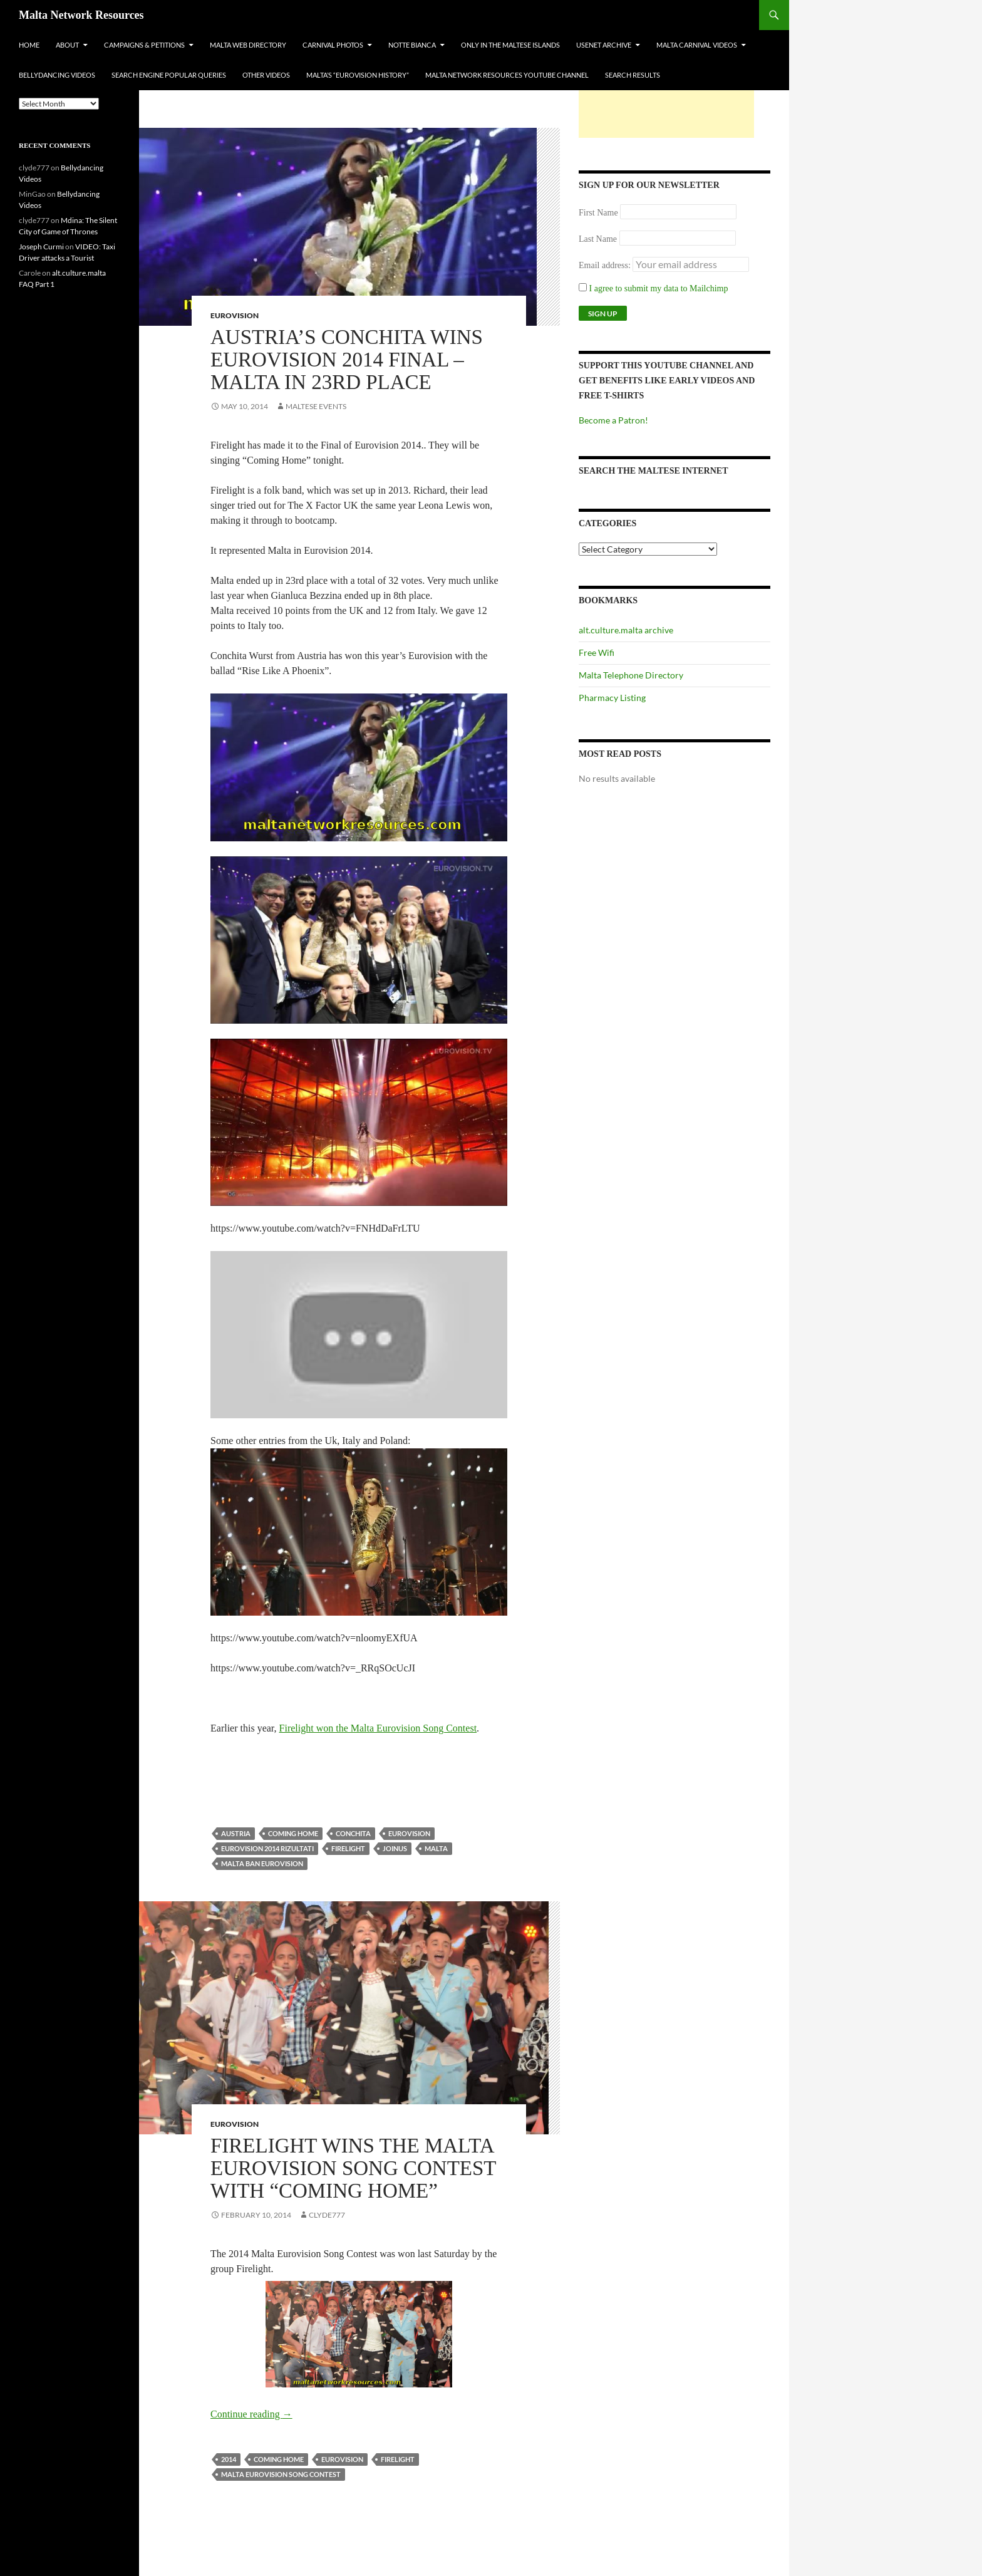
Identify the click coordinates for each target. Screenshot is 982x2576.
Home (29, 45)
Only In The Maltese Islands (510, 45)
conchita (353, 1833)
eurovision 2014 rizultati (267, 1848)
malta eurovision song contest (281, 2474)
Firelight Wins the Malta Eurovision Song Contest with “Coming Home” (353, 2168)
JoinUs (395, 1848)
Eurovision (234, 315)
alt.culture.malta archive (626, 630)
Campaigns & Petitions (144, 45)
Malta (436, 1848)
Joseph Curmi (41, 246)
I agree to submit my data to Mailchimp (653, 288)
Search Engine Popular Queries (168, 75)
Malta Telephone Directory (631, 675)
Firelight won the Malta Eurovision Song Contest (378, 1728)
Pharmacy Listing (612, 697)
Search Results (632, 75)
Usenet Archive (603, 45)
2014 (228, 2459)
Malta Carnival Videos (696, 45)
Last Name (598, 239)
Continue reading (251, 2414)
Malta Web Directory (248, 45)
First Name (598, 212)
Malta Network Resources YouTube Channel (507, 75)
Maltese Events (316, 406)
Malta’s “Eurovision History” (357, 75)
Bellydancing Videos (57, 75)
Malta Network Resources (81, 15)
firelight (348, 1848)
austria (236, 1833)
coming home (293, 1833)
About (67, 45)
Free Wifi (596, 652)
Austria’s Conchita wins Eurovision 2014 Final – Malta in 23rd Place (346, 359)
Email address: (606, 265)
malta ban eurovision (262, 1863)
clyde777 (327, 2215)
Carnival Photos (332, 45)
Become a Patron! (613, 420)
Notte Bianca (412, 45)
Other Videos (266, 75)
